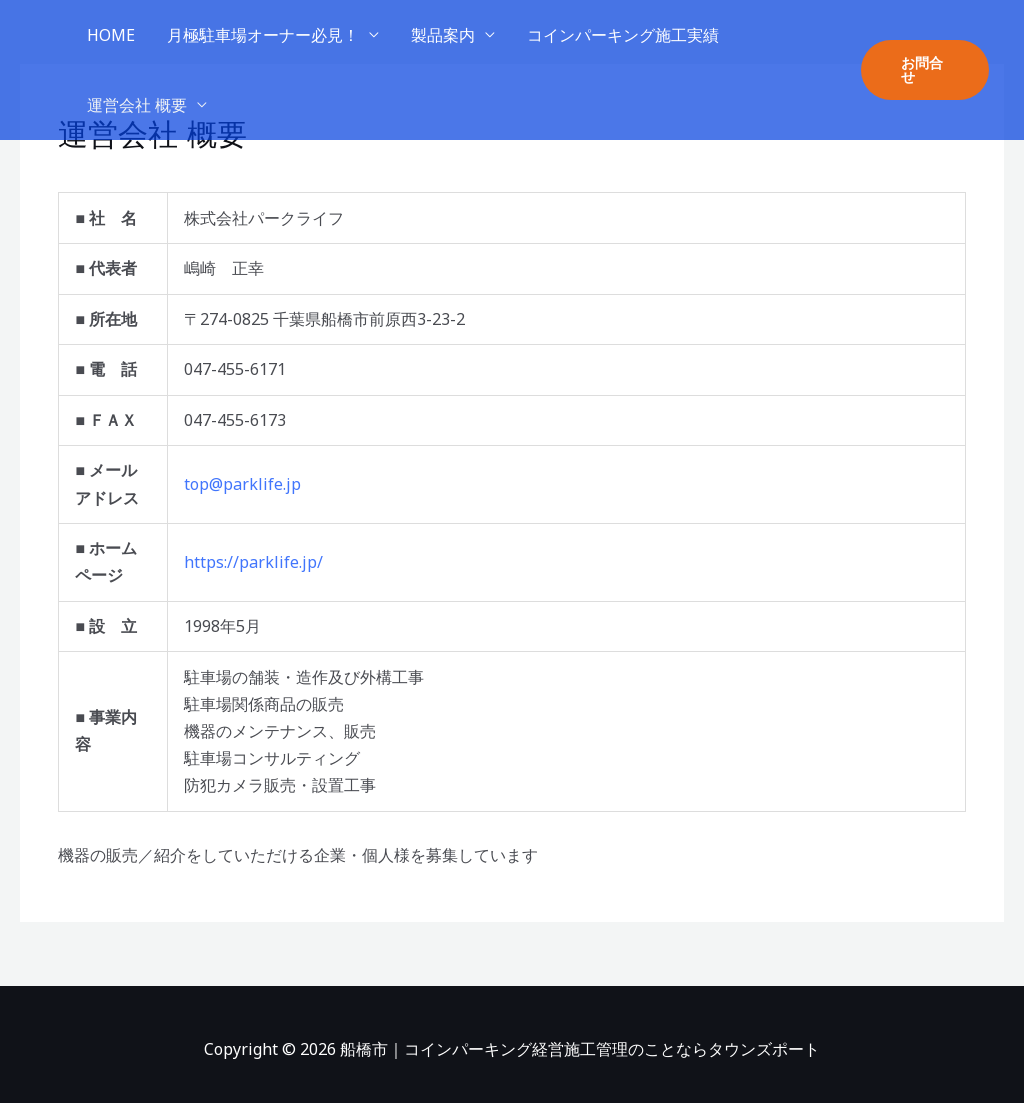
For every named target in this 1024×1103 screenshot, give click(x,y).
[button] (925, 70)
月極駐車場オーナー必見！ (263, 35)
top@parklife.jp (242, 484)
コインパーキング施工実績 (623, 35)
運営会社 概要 (137, 105)
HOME (111, 35)
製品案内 (443, 35)
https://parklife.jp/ (253, 562)
